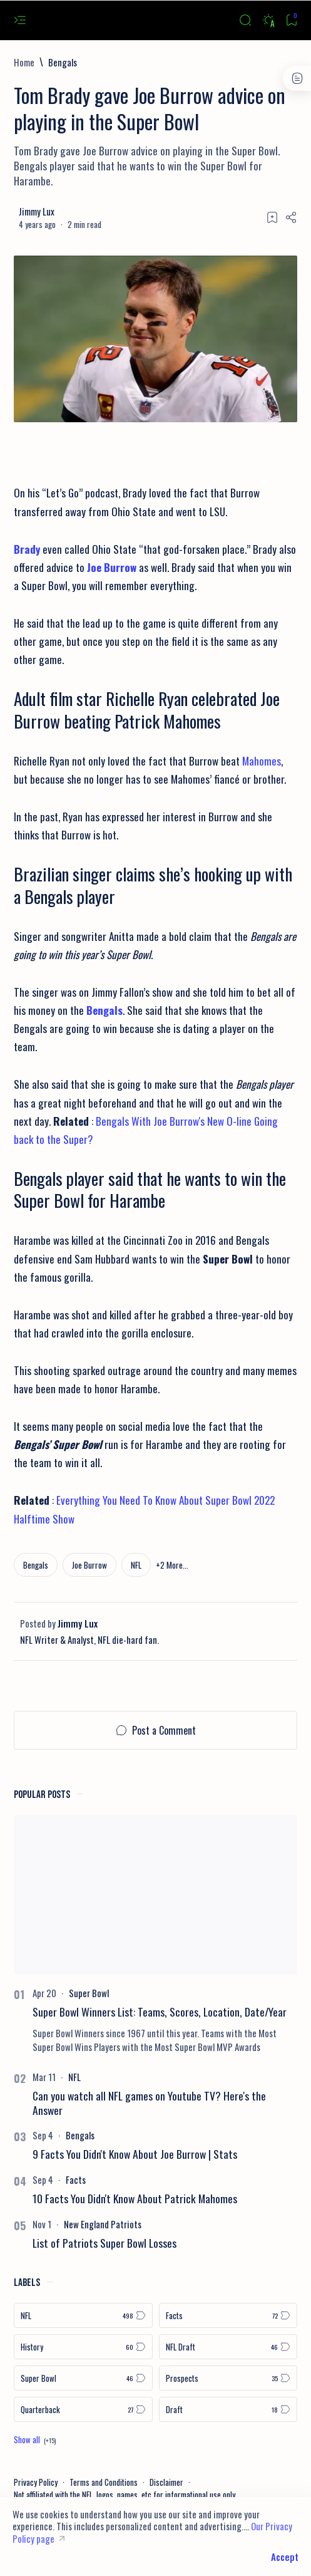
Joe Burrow (111, 567)
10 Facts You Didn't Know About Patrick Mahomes (135, 2198)
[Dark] (268, 20)
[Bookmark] (291, 20)
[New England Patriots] (102, 2224)
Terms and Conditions (103, 2482)
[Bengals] (62, 62)
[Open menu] (20, 20)
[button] (172, 1565)
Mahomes (261, 761)
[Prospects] (228, 2378)
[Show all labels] (35, 2439)
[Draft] (228, 2409)
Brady (27, 549)
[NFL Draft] (228, 2346)
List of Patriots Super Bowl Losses (104, 2243)
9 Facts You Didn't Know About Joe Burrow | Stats (135, 2154)
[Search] (245, 20)
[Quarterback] (83, 2409)
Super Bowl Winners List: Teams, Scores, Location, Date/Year (160, 2011)
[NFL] (136, 1565)
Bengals (104, 1010)
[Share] (291, 217)
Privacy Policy (36, 2482)
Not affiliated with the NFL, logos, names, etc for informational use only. (125, 2494)
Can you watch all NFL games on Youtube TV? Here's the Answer (149, 2102)
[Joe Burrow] (89, 1565)
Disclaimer (166, 2482)
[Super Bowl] (89, 1992)
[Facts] (76, 2179)
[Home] (24, 62)
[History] (83, 2346)
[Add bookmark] (272, 217)
